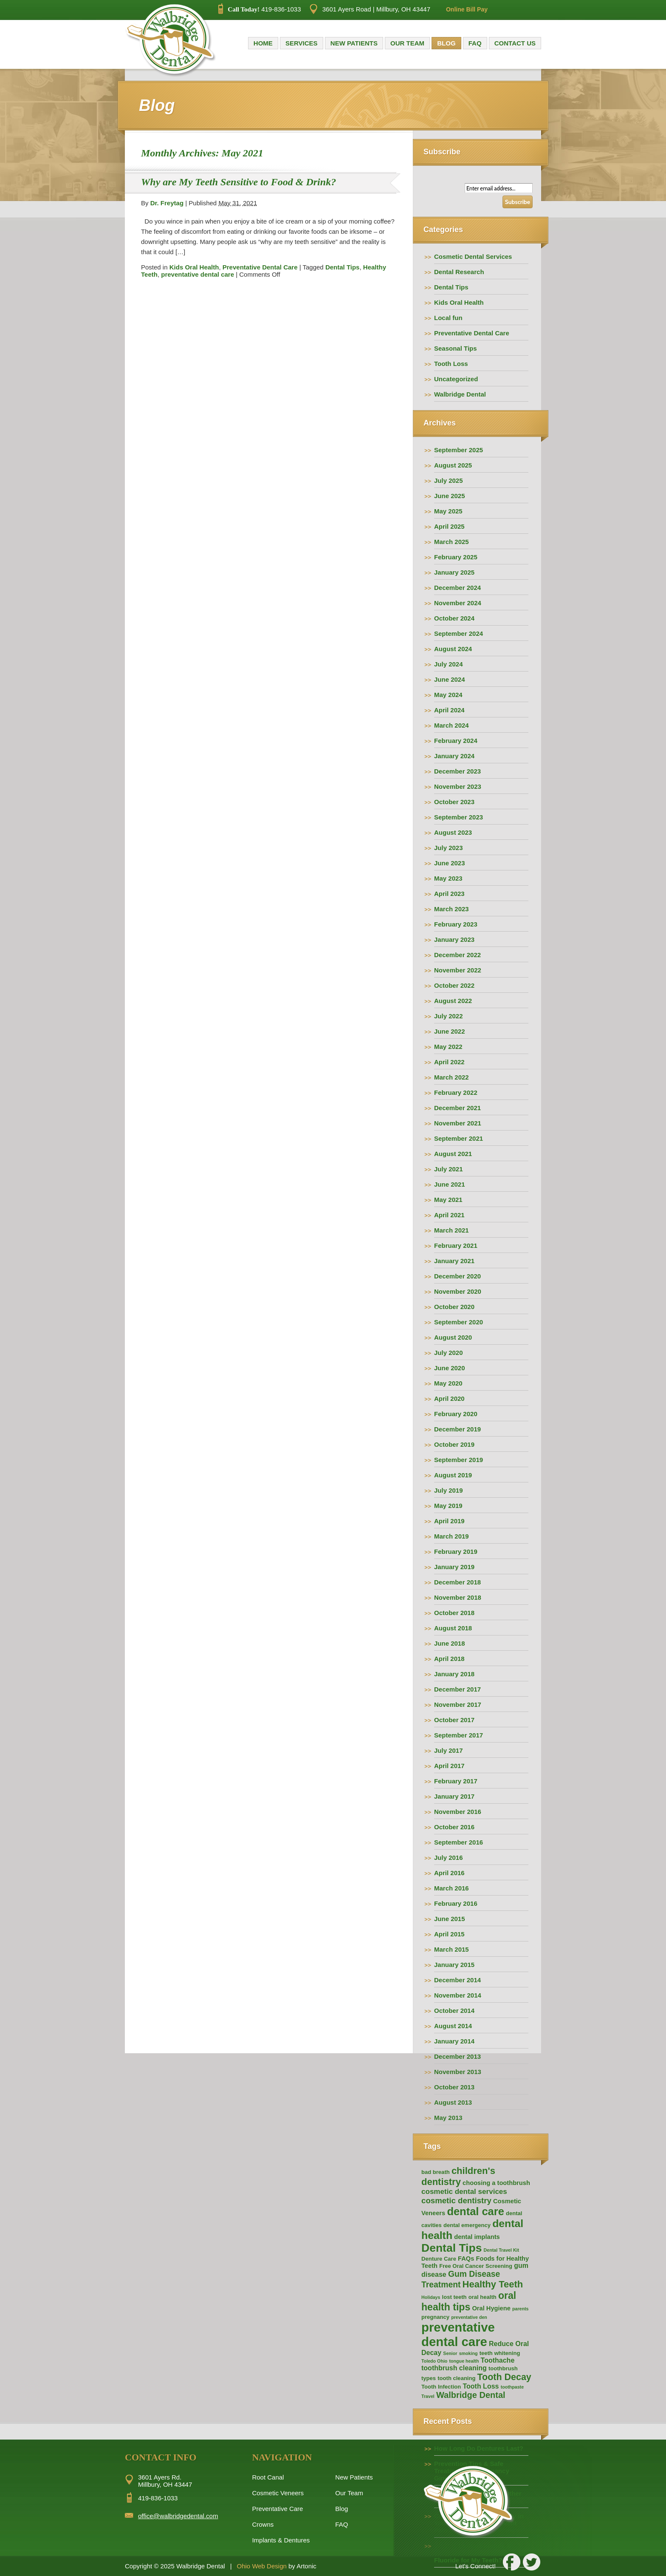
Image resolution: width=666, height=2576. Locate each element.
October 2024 (454, 618)
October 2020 (454, 1306)
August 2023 (453, 832)
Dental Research (459, 271)
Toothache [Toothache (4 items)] (498, 2360)
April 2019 (449, 1521)
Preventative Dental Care (260, 267)
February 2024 (455, 740)
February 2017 (455, 1781)
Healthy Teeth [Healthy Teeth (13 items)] (493, 2284)
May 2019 (448, 1505)
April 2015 (449, 1934)
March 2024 (451, 725)
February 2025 (455, 557)
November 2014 (457, 1995)
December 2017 (457, 1689)
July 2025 (448, 480)
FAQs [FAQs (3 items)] (466, 2258)
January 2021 (454, 1260)
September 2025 (458, 449)
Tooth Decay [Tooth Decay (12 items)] (504, 2377)
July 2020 (448, 1352)
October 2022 (454, 985)
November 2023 (457, 786)
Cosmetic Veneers (278, 2493)
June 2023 (449, 863)
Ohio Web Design (262, 2566)
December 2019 (457, 1429)
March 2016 (451, 1888)
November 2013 (457, 2071)
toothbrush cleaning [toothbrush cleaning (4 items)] (454, 2368)
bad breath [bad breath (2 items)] (435, 2172)
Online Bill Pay (467, 9)
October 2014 (454, 2010)
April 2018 (449, 1658)
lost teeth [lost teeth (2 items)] (454, 2297)
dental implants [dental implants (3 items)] (477, 2236)
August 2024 (453, 648)
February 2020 (455, 1413)
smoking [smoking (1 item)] (468, 2353)
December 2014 (457, 1980)
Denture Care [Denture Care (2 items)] (438, 2259)
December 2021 (457, 1107)
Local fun (448, 317)
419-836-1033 (259, 9)
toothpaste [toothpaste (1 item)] (512, 2386)
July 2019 (448, 1490)
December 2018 (457, 1582)
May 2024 (448, 694)
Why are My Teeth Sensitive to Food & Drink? (238, 181)
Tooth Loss (451, 363)
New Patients (354, 43)
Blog (446, 43)
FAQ (475, 43)
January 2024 (454, 755)
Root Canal (268, 2477)
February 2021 (455, 1245)
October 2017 (454, 1719)
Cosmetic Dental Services (473, 256)
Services (301, 43)
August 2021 (453, 1153)
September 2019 (458, 1459)
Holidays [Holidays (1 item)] (430, 2297)
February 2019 (455, 1551)
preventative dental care (197, 274)
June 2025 (449, 495)
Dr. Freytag (166, 203)
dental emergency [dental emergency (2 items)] (467, 2225)
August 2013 (453, 2102)
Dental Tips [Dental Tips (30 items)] (451, 2248)
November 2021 (457, 1123)
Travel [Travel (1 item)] (428, 2396)
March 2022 (451, 1077)
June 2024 (449, 679)
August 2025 (453, 465)
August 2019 (453, 1475)
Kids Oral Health (194, 267)
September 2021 (458, 1138)
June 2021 (449, 1184)
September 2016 (458, 1842)
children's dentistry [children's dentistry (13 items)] (458, 2176)
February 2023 (455, 924)
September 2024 (458, 633)
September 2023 (458, 817)
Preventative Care (277, 2508)
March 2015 (451, 1949)
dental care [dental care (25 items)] (475, 2211)
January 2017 (454, 1796)
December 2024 (457, 587)
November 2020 (457, 1291)
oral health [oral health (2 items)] (482, 2297)
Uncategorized (456, 379)
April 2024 (449, 710)
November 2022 (457, 970)
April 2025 (449, 526)
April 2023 (449, 893)
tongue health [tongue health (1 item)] (464, 2360)
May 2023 (448, 878)
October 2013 (454, 2087)
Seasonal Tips (455, 348)
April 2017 (449, 1765)
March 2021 (451, 1230)
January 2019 (454, 1566)
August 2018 (453, 1628)
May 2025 (448, 511)
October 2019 (454, 1444)
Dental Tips (342, 267)
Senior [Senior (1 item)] (450, 2353)
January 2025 (454, 572)
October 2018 (454, 1612)
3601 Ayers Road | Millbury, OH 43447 (370, 9)
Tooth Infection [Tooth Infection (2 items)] (441, 2386)
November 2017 (457, 1704)
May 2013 (448, 2117)
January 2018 (454, 1674)
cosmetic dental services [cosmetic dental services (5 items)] (464, 2192)
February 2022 (455, 1092)
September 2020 (458, 1322)
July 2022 (448, 1016)
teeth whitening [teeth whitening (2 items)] (500, 2353)
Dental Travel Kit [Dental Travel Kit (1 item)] (501, 2250)
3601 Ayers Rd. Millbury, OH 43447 (165, 2481)
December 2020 (457, 1276)
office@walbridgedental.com (178, 2515)
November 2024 (457, 602)
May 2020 (448, 1383)
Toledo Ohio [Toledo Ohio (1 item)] (434, 2360)
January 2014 (454, 2041)
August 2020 (453, 1337)
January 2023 (454, 939)
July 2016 (448, 1857)
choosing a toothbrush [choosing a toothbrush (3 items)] (496, 2182)
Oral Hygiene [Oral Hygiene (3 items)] (491, 2308)
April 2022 (449, 1062)
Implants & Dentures (281, 2540)
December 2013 (457, 2056)
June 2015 (449, 1918)
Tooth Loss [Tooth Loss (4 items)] (481, 2386)
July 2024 (448, 664)
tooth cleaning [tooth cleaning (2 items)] (456, 2378)
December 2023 (457, 771)
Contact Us (515, 43)
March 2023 (451, 909)
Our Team (407, 43)
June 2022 (449, 1031)
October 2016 (454, 1827)
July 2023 (448, 847)
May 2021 (448, 1199)
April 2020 (449, 1398)
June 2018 (449, 1643)
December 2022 (457, 954)
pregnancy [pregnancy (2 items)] (435, 2317)
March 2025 (451, 541)
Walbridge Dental (460, 394)
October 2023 (454, 801)
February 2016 (455, 1903)
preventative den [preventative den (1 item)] (469, 2317)
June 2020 (449, 1368)
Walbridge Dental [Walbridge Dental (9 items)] (470, 2395)
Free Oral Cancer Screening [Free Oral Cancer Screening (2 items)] (475, 2266)
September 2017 (458, 1735)
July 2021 (448, 1169)
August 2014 (453, 2025)
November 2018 (457, 1597)
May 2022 (448, 1046)
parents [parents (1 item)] (520, 2308)
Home (263, 43)
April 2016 (449, 1872)
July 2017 (448, 1750)
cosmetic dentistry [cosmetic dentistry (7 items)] (456, 2200)
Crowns (263, 2524)
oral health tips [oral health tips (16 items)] (468, 2301)
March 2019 (451, 1536)
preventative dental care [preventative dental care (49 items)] (458, 2334)
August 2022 (453, 1000)
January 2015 (454, 1964)
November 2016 (457, 1811)
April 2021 (449, 1215)
